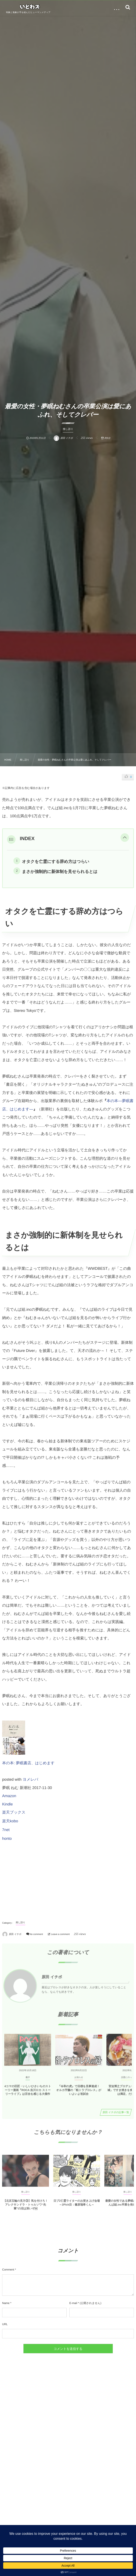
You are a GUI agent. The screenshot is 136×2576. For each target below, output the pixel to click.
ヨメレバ (30, 1779)
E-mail (73, 2303)
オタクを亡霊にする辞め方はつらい (55, 861)
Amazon (9, 1796)
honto (7, 1838)
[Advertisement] (68, 1885)
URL (5, 2324)
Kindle (7, 1804)
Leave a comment (60, 1934)
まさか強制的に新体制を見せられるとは (59, 871)
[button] (124, 838)
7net (6, 1830)
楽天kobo (10, 1821)
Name (6, 2303)
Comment (8, 2269)
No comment (36, 1934)
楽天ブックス (14, 1812)
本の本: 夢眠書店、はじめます (28, 1763)
